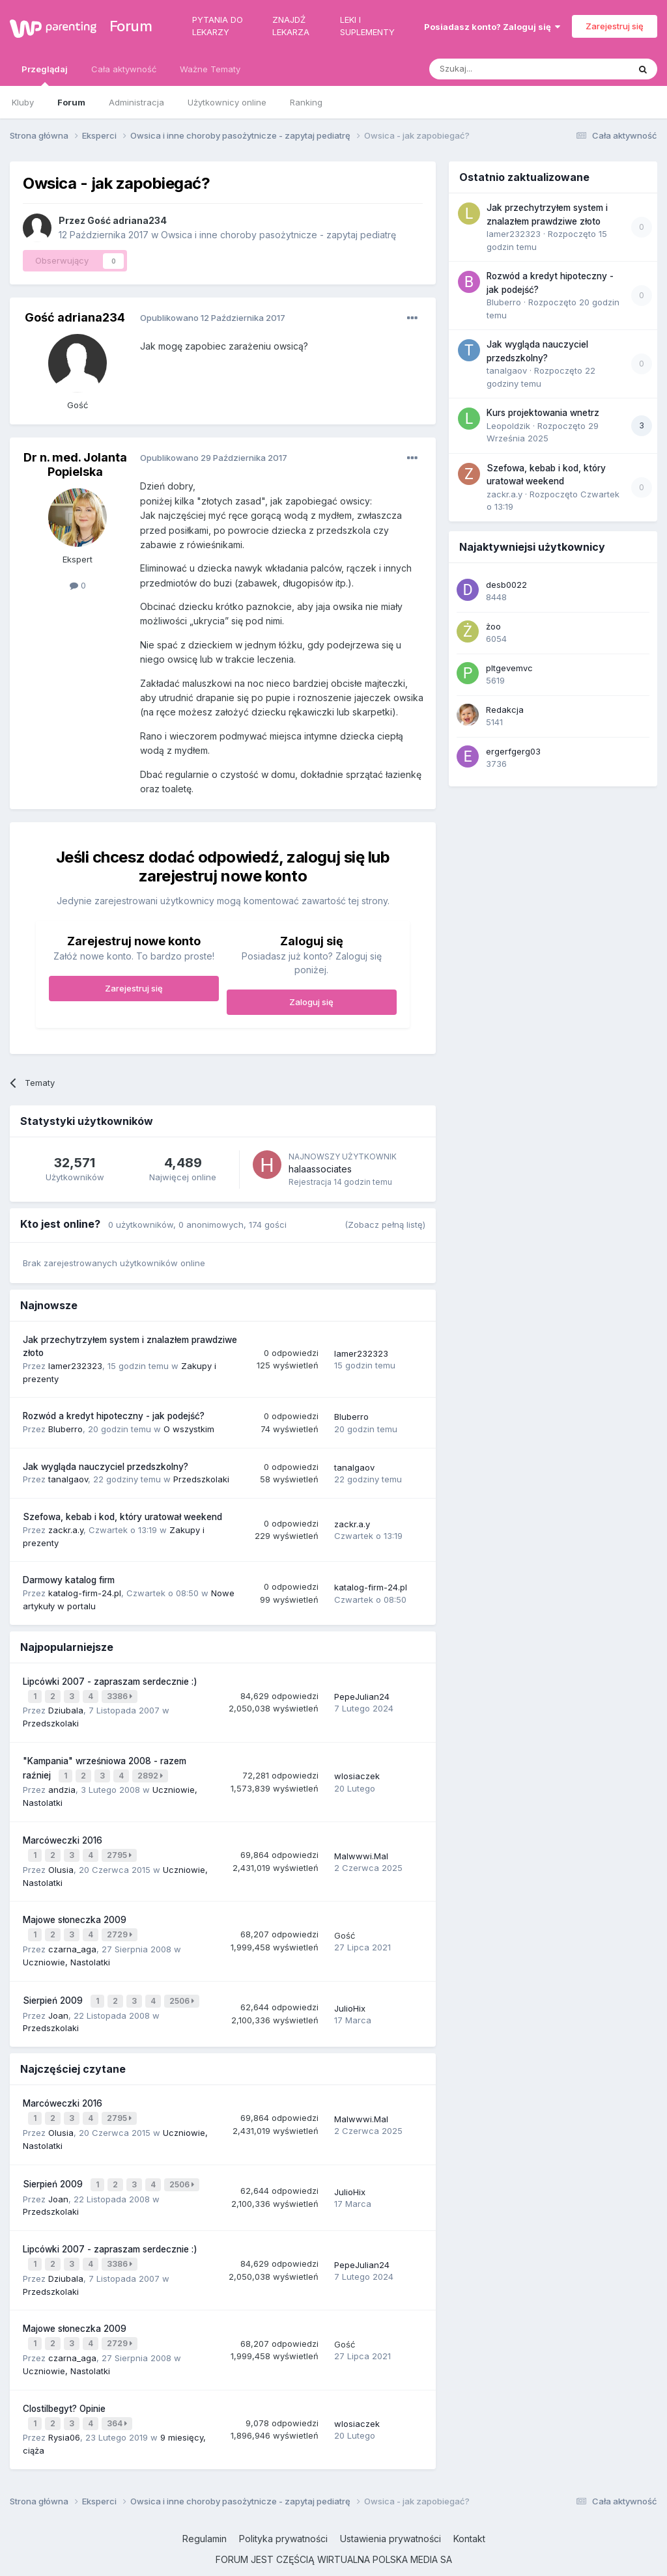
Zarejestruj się (615, 26)
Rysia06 (64, 2411)
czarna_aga (72, 1938)
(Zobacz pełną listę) (385, 1224)
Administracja (136, 102)
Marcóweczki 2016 (62, 1835)
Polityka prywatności (283, 2513)
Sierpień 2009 (54, 1989)
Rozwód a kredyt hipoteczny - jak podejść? (114, 1416)
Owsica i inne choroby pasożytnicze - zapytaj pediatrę (278, 234)
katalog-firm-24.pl (84, 1593)
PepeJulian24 (362, 1695)
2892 (151, 1772)
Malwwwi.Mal (361, 1849)
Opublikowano (212, 317)
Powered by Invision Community (333, 2556)
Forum (124, 26)
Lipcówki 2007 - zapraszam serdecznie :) (110, 1681)
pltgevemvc (509, 668)
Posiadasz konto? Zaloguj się (492, 26)
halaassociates (320, 1168)
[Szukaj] (496, 69)
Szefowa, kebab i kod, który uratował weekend (122, 1517)
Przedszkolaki (201, 1479)
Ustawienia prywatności (390, 2513)
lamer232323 (75, 1366)
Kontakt (469, 2513)
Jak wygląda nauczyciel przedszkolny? (105, 1466)
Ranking (306, 102)
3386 (121, 1695)
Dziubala (65, 1707)
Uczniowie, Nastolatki (66, 1951)
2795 (120, 1849)
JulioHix (349, 1996)
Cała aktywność (123, 69)
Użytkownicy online (227, 102)
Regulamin (204, 2513)
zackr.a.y (65, 1530)
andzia (62, 1784)
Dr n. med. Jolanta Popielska (75, 464)
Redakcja (505, 709)
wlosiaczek (357, 1772)
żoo (493, 626)
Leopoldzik (508, 426)
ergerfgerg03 (513, 751)
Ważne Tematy (210, 69)
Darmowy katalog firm (69, 1580)
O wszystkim (188, 1429)
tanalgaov (68, 1479)
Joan (58, 2002)
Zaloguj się (311, 1002)
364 (118, 2398)
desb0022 (506, 584)
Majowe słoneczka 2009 (74, 1912)
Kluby (23, 102)
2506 (183, 1990)
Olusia (61, 1862)
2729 (121, 1926)
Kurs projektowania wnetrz (543, 413)
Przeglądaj (44, 75)
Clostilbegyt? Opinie (64, 2385)
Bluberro (65, 1429)
